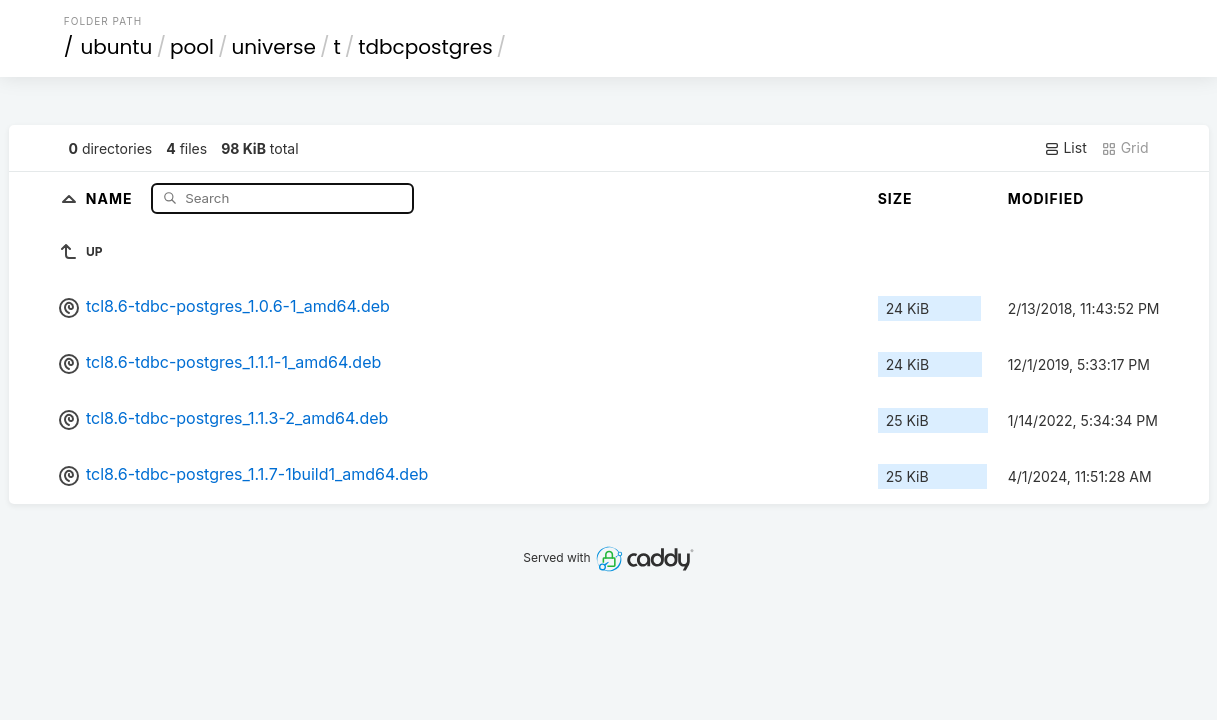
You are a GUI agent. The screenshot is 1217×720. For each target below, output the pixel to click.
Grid (1125, 148)
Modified (1046, 198)
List (1065, 148)
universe (273, 47)
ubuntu (116, 47)
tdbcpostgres (425, 47)
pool (192, 47)
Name (111, 197)
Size (895, 198)
